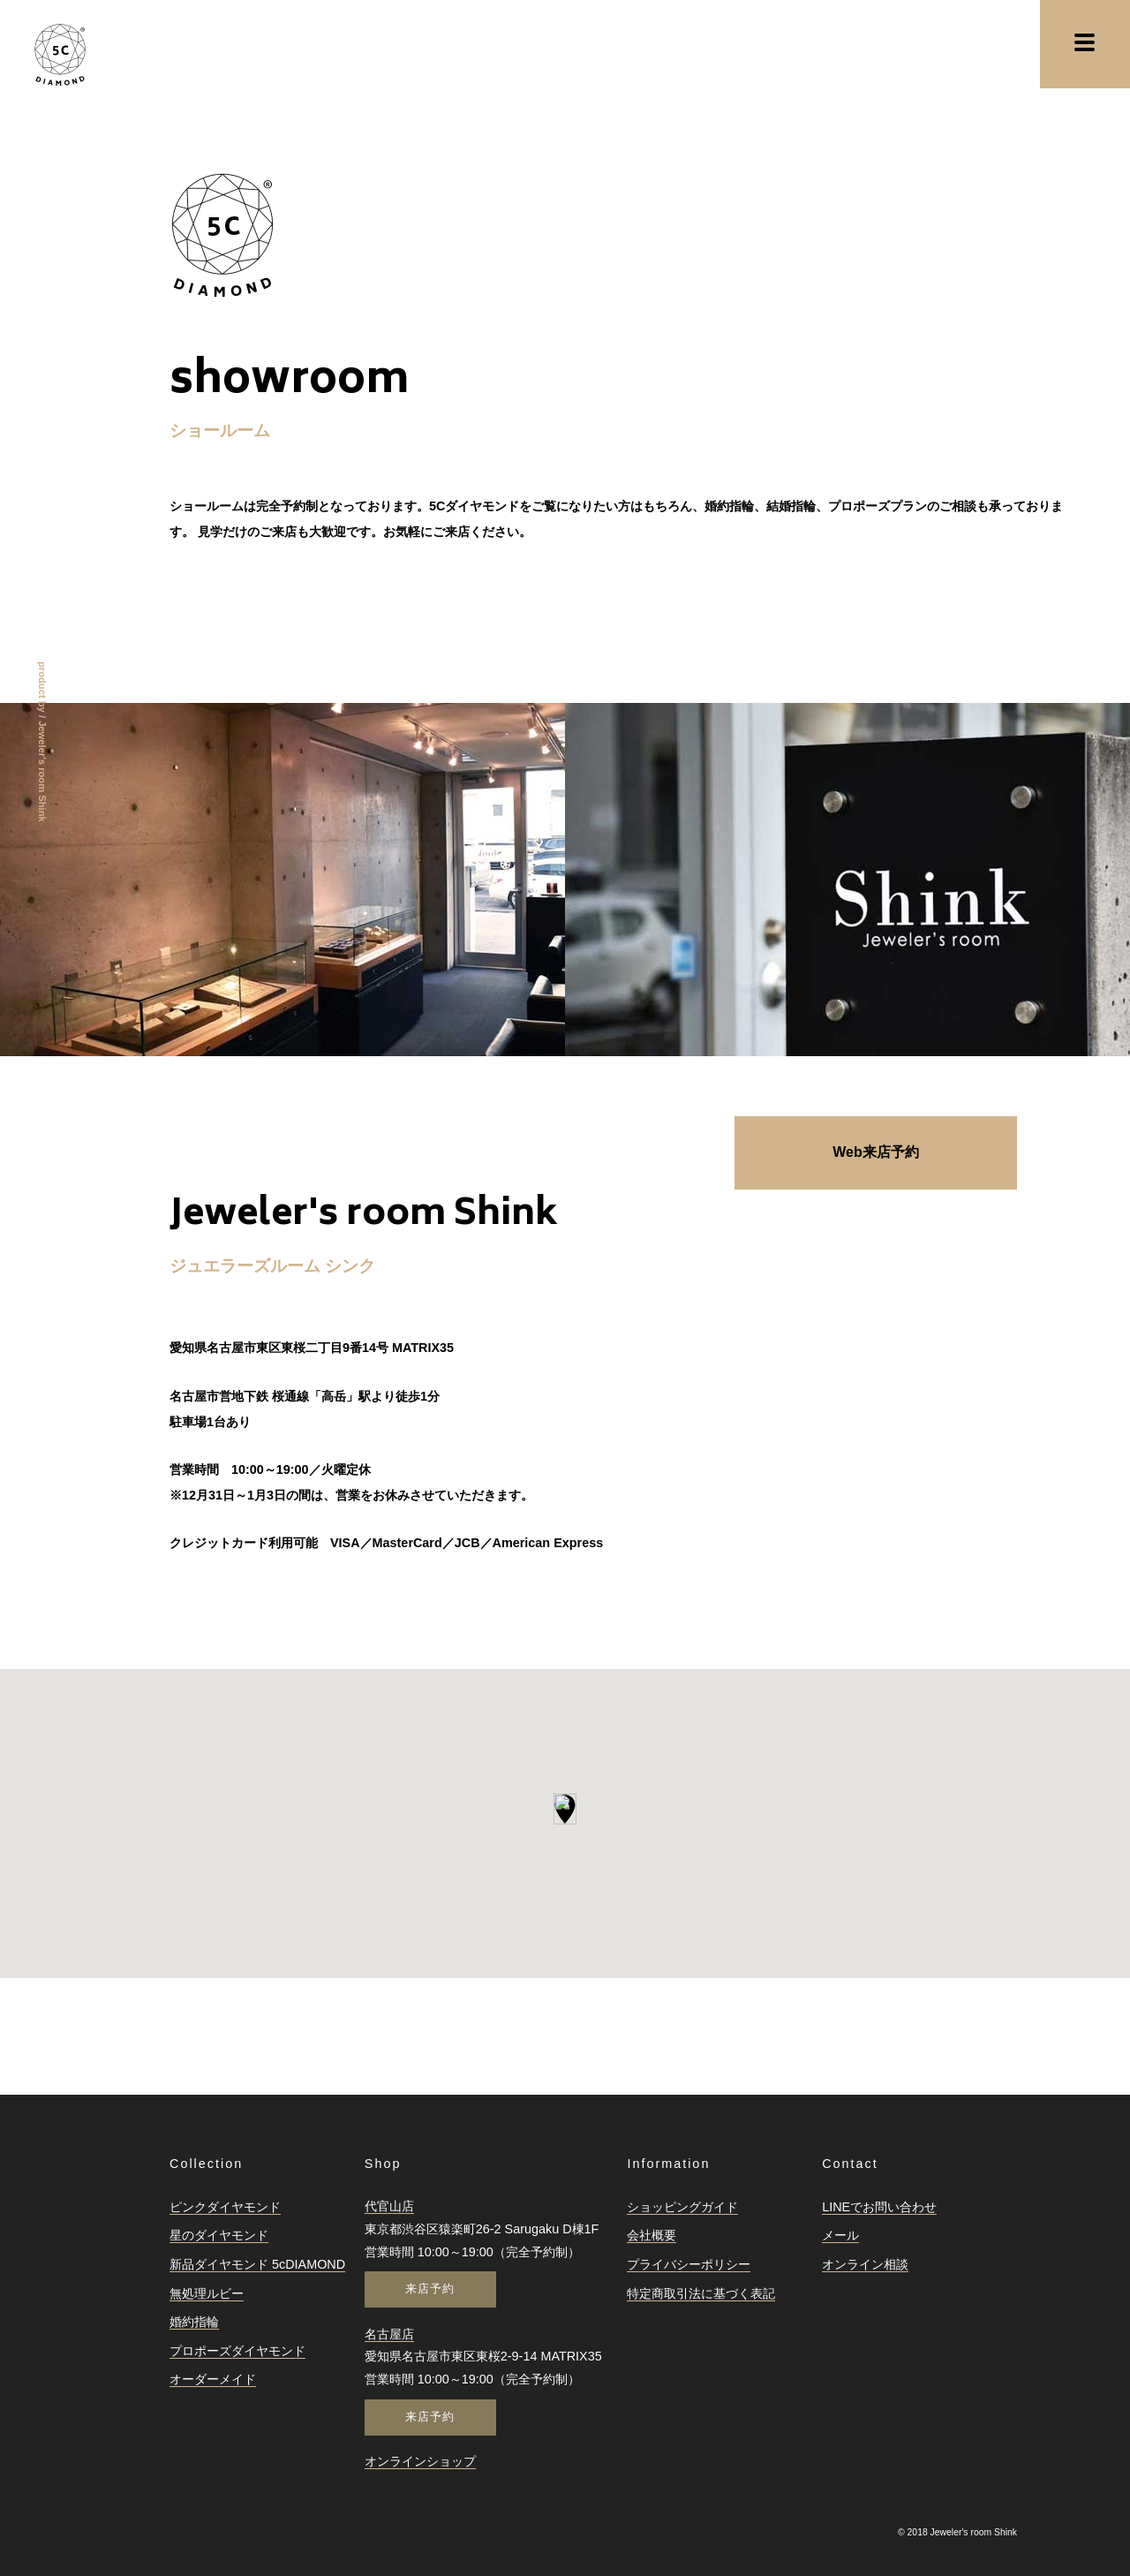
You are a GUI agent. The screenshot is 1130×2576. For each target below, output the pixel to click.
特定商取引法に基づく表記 (701, 2293)
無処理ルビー (207, 2293)
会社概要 (651, 2235)
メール (840, 2235)
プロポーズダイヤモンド (237, 2351)
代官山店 (389, 2206)
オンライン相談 (865, 2264)
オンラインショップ (420, 2461)
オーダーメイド (213, 2379)
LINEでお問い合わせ (879, 2207)
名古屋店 (389, 2334)
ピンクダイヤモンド (225, 2207)
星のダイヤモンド (219, 2235)
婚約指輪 (194, 2322)
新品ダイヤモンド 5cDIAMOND (257, 2264)
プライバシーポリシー (688, 2264)
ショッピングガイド (682, 2207)
